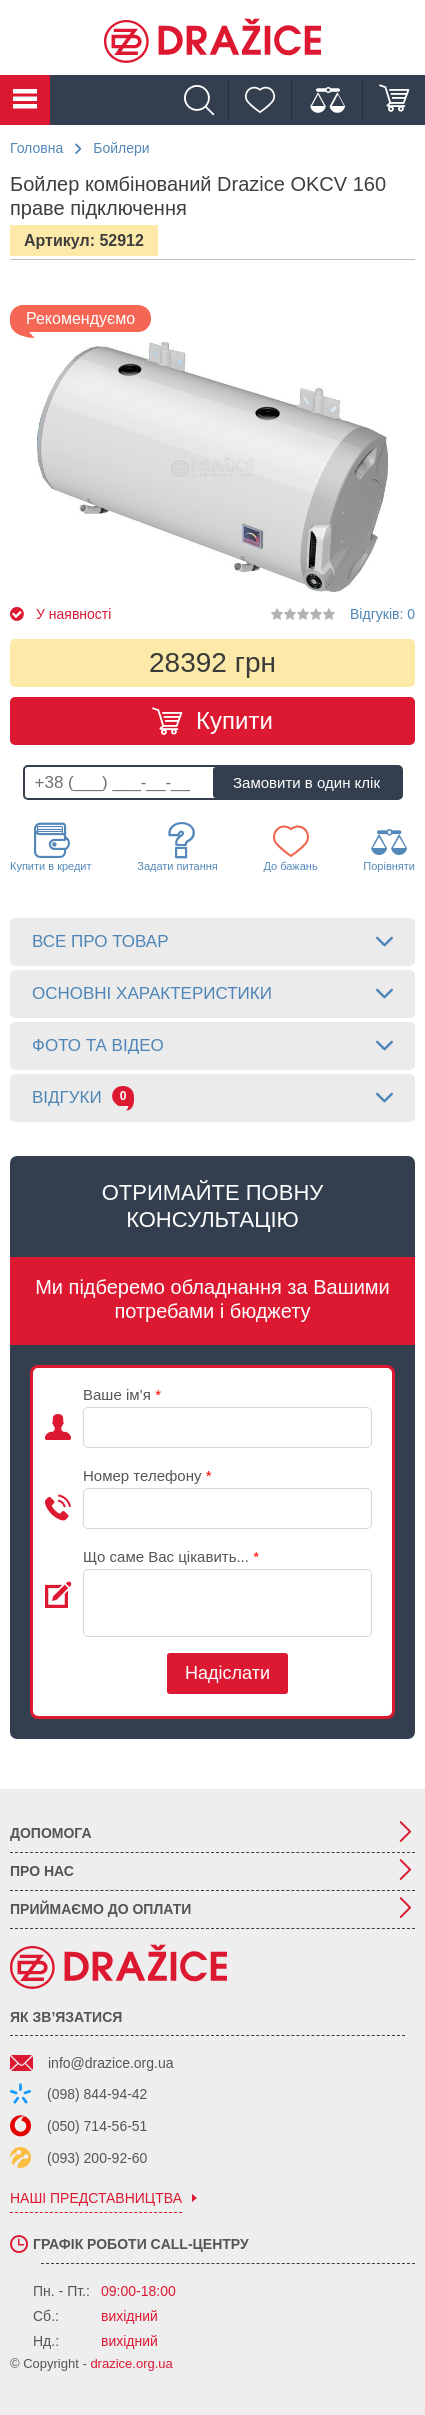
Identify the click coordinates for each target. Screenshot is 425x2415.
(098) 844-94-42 (97, 2094)
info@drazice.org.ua (111, 2063)
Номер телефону (147, 1475)
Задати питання (177, 847)
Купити (234, 720)
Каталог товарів (25, 100)
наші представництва (96, 2198)
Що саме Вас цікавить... (171, 1556)
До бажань (290, 847)
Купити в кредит (51, 847)
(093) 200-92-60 (97, 2158)
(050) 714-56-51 (97, 2126)
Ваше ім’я (122, 1394)
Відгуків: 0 (382, 614)
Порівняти (389, 848)
